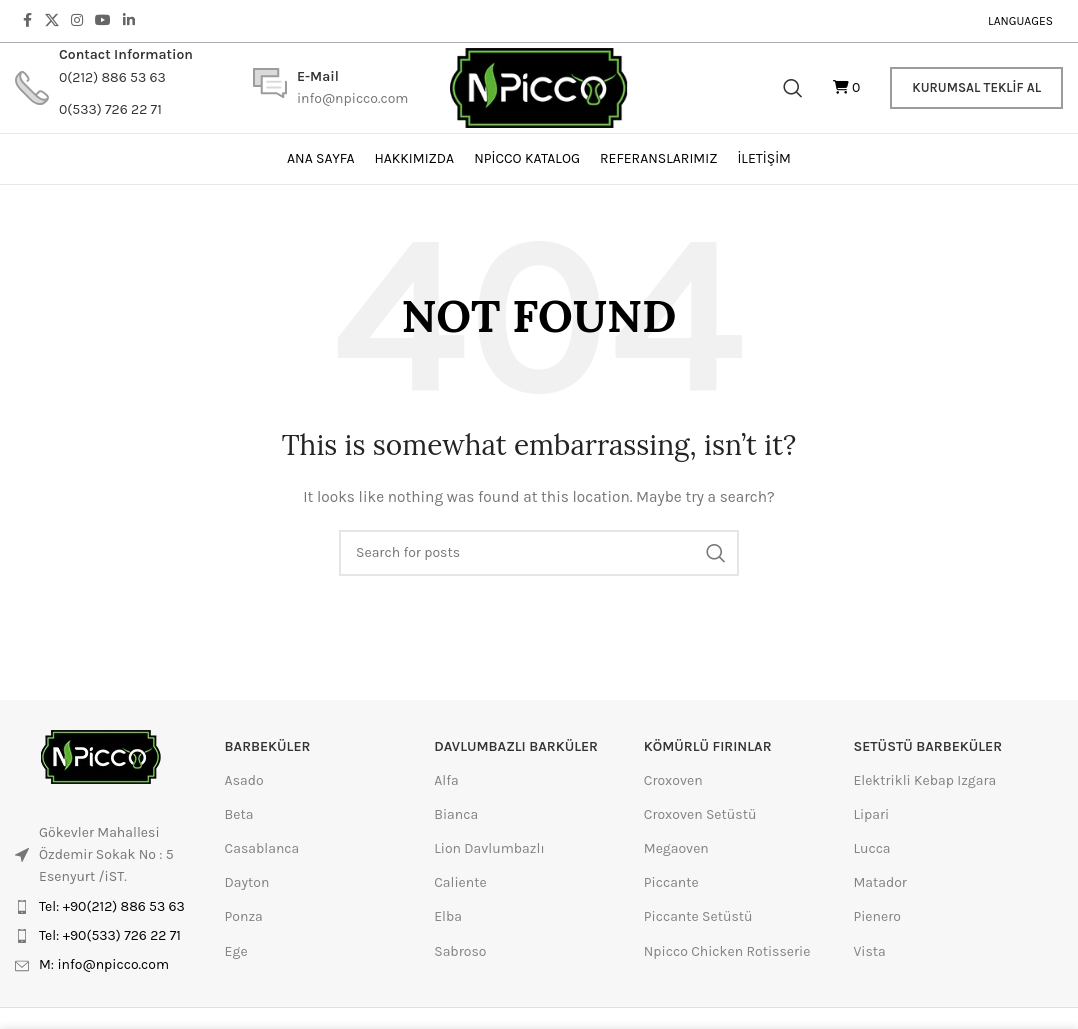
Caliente (460, 882)
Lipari (871, 814)
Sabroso (460, 951)
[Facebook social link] (27, 21)
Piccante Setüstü (698, 916)
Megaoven (676, 848)
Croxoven (673, 780)
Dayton (247, 882)
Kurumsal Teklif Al (976, 87)
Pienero (876, 916)
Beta (239, 814)
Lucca (871, 848)
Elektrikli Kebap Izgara (924, 780)
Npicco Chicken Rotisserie (727, 951)
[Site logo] (539, 86)
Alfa (446, 780)
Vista (869, 951)
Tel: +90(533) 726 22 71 (110, 935)
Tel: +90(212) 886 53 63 (112, 906)
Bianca (456, 814)
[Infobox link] (104, 87)
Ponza (244, 916)
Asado (244, 780)
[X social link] (52, 21)
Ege (236, 951)
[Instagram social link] (77, 21)
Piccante (671, 882)
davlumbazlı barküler (516, 746)
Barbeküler (268, 746)
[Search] (793, 88)
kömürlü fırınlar (708, 746)
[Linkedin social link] (129, 21)
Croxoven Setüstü (700, 814)
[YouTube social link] (103, 21)
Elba (448, 916)
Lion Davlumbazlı (489, 848)
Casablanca (262, 848)
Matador (880, 882)
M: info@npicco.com (104, 964)
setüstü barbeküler (927, 746)
